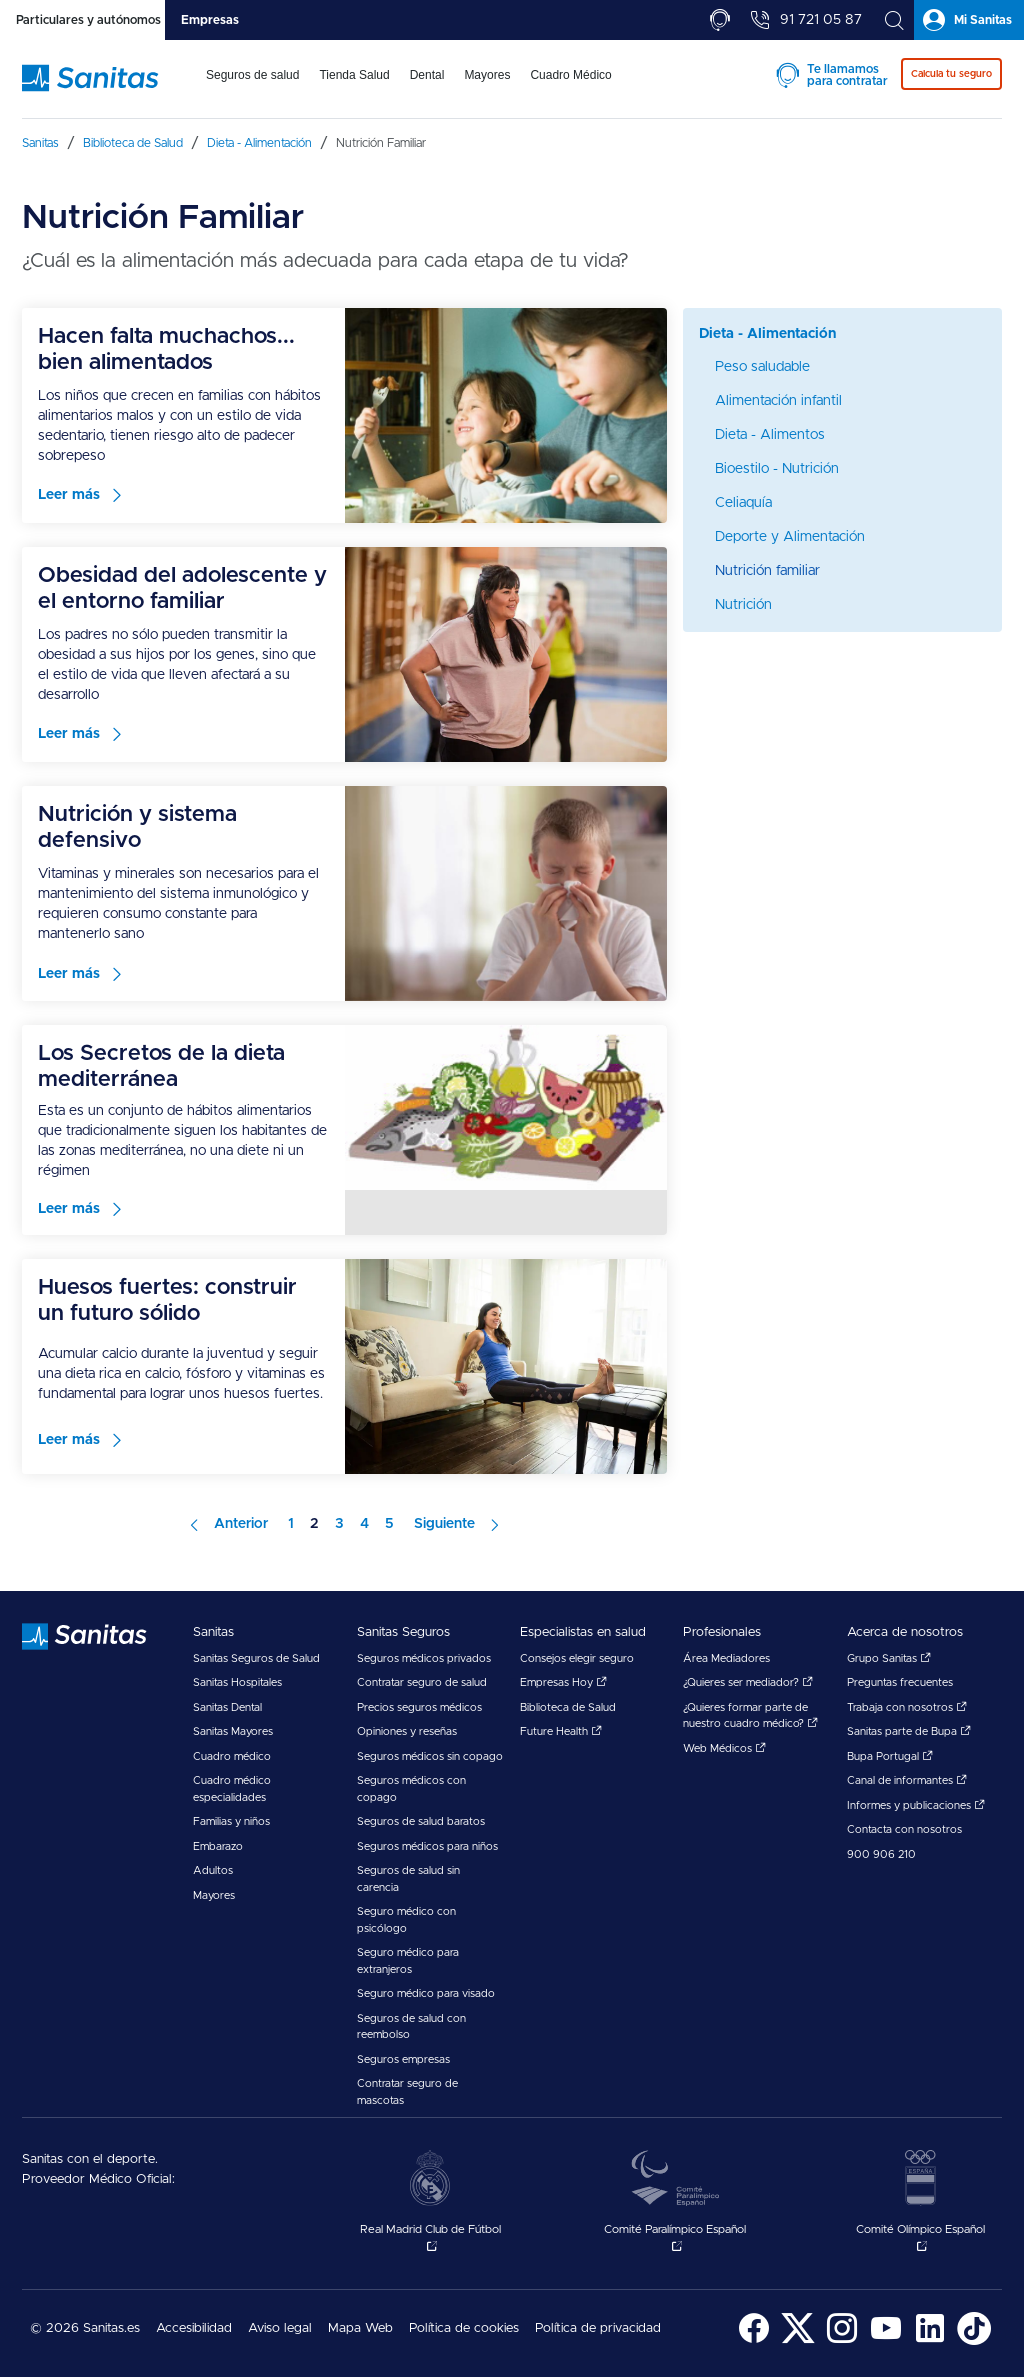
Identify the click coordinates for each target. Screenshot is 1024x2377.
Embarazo (218, 1846)
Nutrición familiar (767, 571)
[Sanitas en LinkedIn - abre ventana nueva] (930, 2341)
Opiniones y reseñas (407, 1731)
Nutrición (743, 605)
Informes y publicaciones (916, 1805)
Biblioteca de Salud (568, 1707)
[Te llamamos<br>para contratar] (720, 20)
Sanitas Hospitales (237, 1682)
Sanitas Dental (227, 1707)
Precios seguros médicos (419, 1707)
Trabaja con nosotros (907, 1707)
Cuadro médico (232, 1756)
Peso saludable (762, 367)
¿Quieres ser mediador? (748, 1682)
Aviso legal (280, 2328)
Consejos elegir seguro (577, 1658)
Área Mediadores (726, 1658)
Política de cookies (464, 2328)
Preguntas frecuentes (900, 1682)
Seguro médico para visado (426, 1993)
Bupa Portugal (890, 1756)
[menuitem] (252, 88)
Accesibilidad (194, 2328)
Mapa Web (360, 2328)
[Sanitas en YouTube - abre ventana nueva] (886, 2341)
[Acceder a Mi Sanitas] (969, 20)
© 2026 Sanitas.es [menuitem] (85, 2328)
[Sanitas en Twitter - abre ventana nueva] (798, 2341)
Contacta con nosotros (904, 1829)
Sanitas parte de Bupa (909, 1731)
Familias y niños (231, 1821)
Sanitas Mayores (233, 1731)
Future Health (561, 1731)
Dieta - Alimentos (770, 435)
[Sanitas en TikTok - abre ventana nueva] (974, 2341)
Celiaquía (743, 503)
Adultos (213, 1870)
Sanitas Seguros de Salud (256, 1658)
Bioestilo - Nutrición (777, 469)
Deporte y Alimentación (790, 537)
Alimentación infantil (778, 401)
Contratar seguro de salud (422, 1682)
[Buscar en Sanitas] (894, 20)
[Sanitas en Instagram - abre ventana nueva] (842, 2341)
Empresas (210, 20)
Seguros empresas (403, 2059)
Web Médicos (724, 1748)
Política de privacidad (598, 2328)
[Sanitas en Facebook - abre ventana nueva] (754, 2341)
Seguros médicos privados (424, 1658)
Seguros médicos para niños (427, 1846)
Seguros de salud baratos (421, 1821)
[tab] (82, 20)
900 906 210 (881, 1854)
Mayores (214, 1895)
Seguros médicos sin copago (430, 1756)
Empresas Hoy (563, 1682)
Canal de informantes (907, 1780)
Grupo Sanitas (889, 1658)
